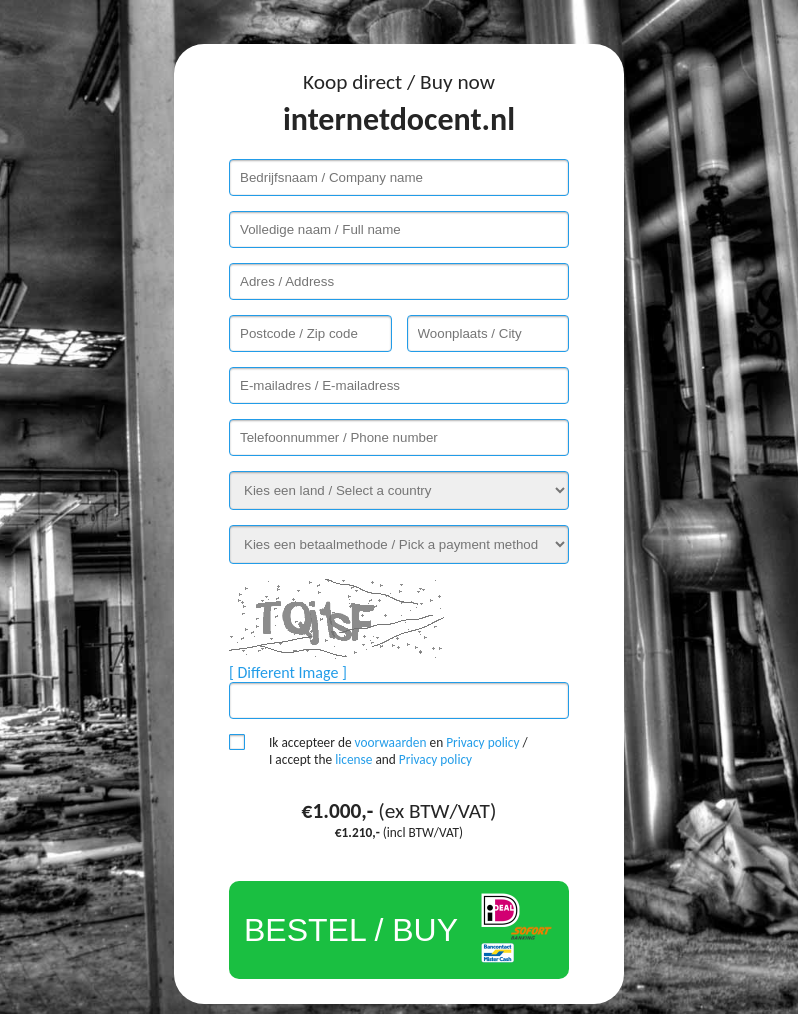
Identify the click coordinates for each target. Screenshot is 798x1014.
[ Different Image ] (288, 672)
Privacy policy (482, 742)
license (353, 759)
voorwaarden (391, 742)
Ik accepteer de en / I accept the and (398, 751)
